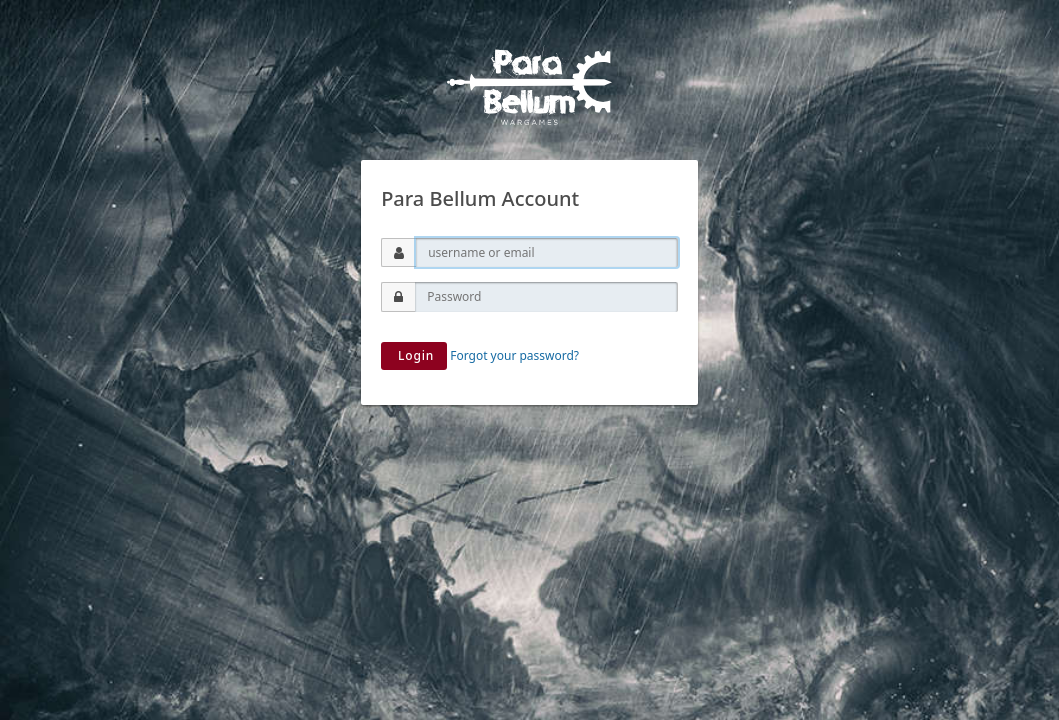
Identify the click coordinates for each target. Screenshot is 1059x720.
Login (414, 355)
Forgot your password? (514, 355)
